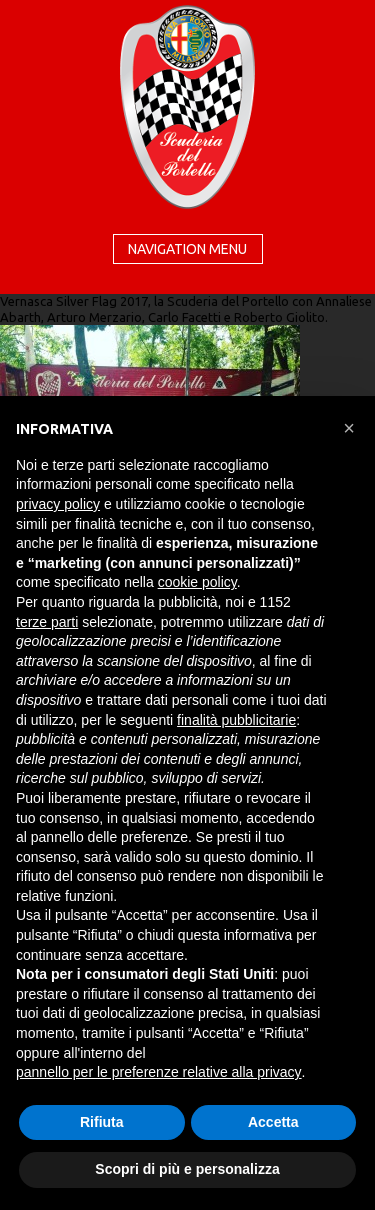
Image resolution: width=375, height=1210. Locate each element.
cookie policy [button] (197, 582)
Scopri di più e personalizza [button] (187, 1169)
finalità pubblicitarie (236, 720)
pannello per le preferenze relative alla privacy (159, 1072)
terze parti (47, 622)
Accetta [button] (273, 1122)
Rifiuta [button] (102, 1122)
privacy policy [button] (58, 504)
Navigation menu (187, 249)
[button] (349, 428)
